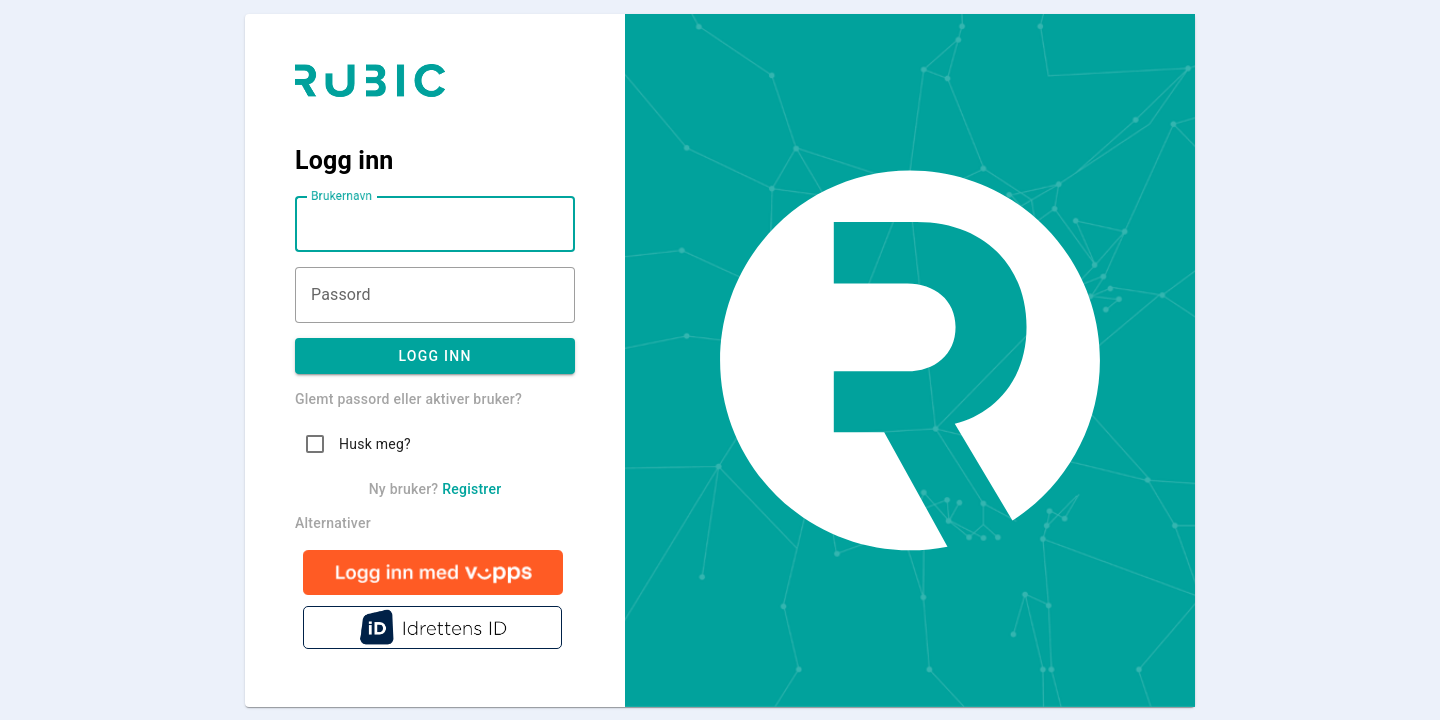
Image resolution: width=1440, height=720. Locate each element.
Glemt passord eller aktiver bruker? (408, 399)
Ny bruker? (435, 489)
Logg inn (435, 356)
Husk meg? (375, 444)
